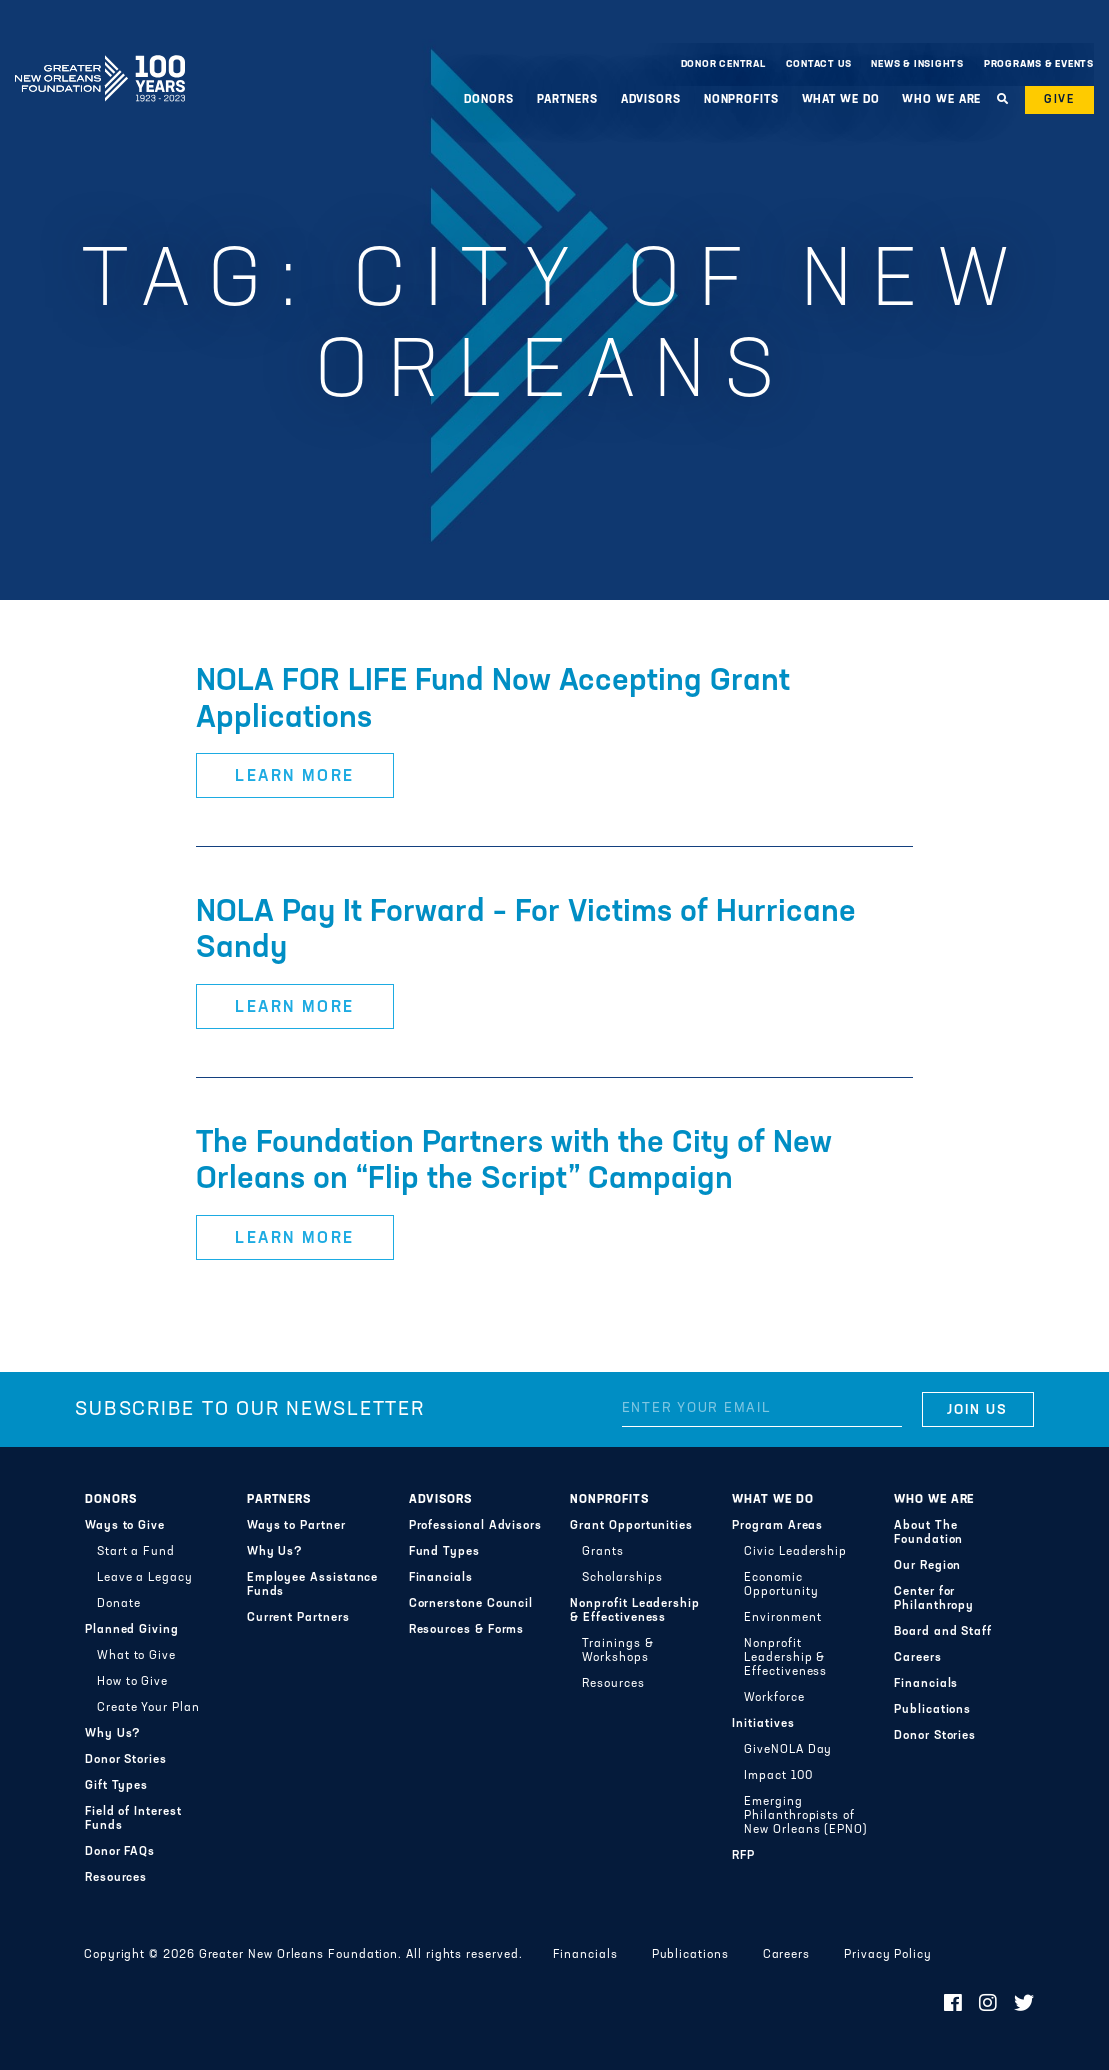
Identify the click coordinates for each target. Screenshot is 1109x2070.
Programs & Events (1039, 64)
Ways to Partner (296, 1526)
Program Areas (777, 1526)
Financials (441, 1578)
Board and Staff (943, 1632)
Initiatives (763, 1724)
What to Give (136, 1656)
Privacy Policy (888, 1955)
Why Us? (113, 1734)
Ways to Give (125, 1526)
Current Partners (298, 1618)
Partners (567, 100)
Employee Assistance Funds (313, 1585)
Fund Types (444, 1552)
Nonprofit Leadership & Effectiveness (634, 1611)
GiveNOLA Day (788, 1750)
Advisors (651, 100)
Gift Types (116, 1786)
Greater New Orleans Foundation (100, 59)
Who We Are (941, 100)
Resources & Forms (467, 1630)
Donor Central (723, 64)
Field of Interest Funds (133, 1819)
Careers (917, 1658)
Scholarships (622, 1578)
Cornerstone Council (471, 1604)
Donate (119, 1604)
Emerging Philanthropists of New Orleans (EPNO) (806, 1816)
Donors (488, 100)
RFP (743, 1856)
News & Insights (917, 64)
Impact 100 (778, 1776)
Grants (603, 1552)
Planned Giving (132, 1630)
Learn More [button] (295, 777)
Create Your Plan (148, 1708)
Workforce (774, 1698)
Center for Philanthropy (934, 1599)
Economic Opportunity (781, 1585)
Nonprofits (741, 100)
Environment (782, 1618)
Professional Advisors (475, 1526)
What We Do (841, 100)
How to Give (132, 1682)
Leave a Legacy (145, 1578)
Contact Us (819, 64)
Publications (932, 1710)
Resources (116, 1878)
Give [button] (1059, 100)
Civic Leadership (795, 1552)
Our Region (927, 1566)
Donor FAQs (120, 1852)
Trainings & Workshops (617, 1651)
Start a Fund (136, 1552)
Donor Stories (126, 1760)
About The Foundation (928, 1533)
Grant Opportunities (631, 1526)
